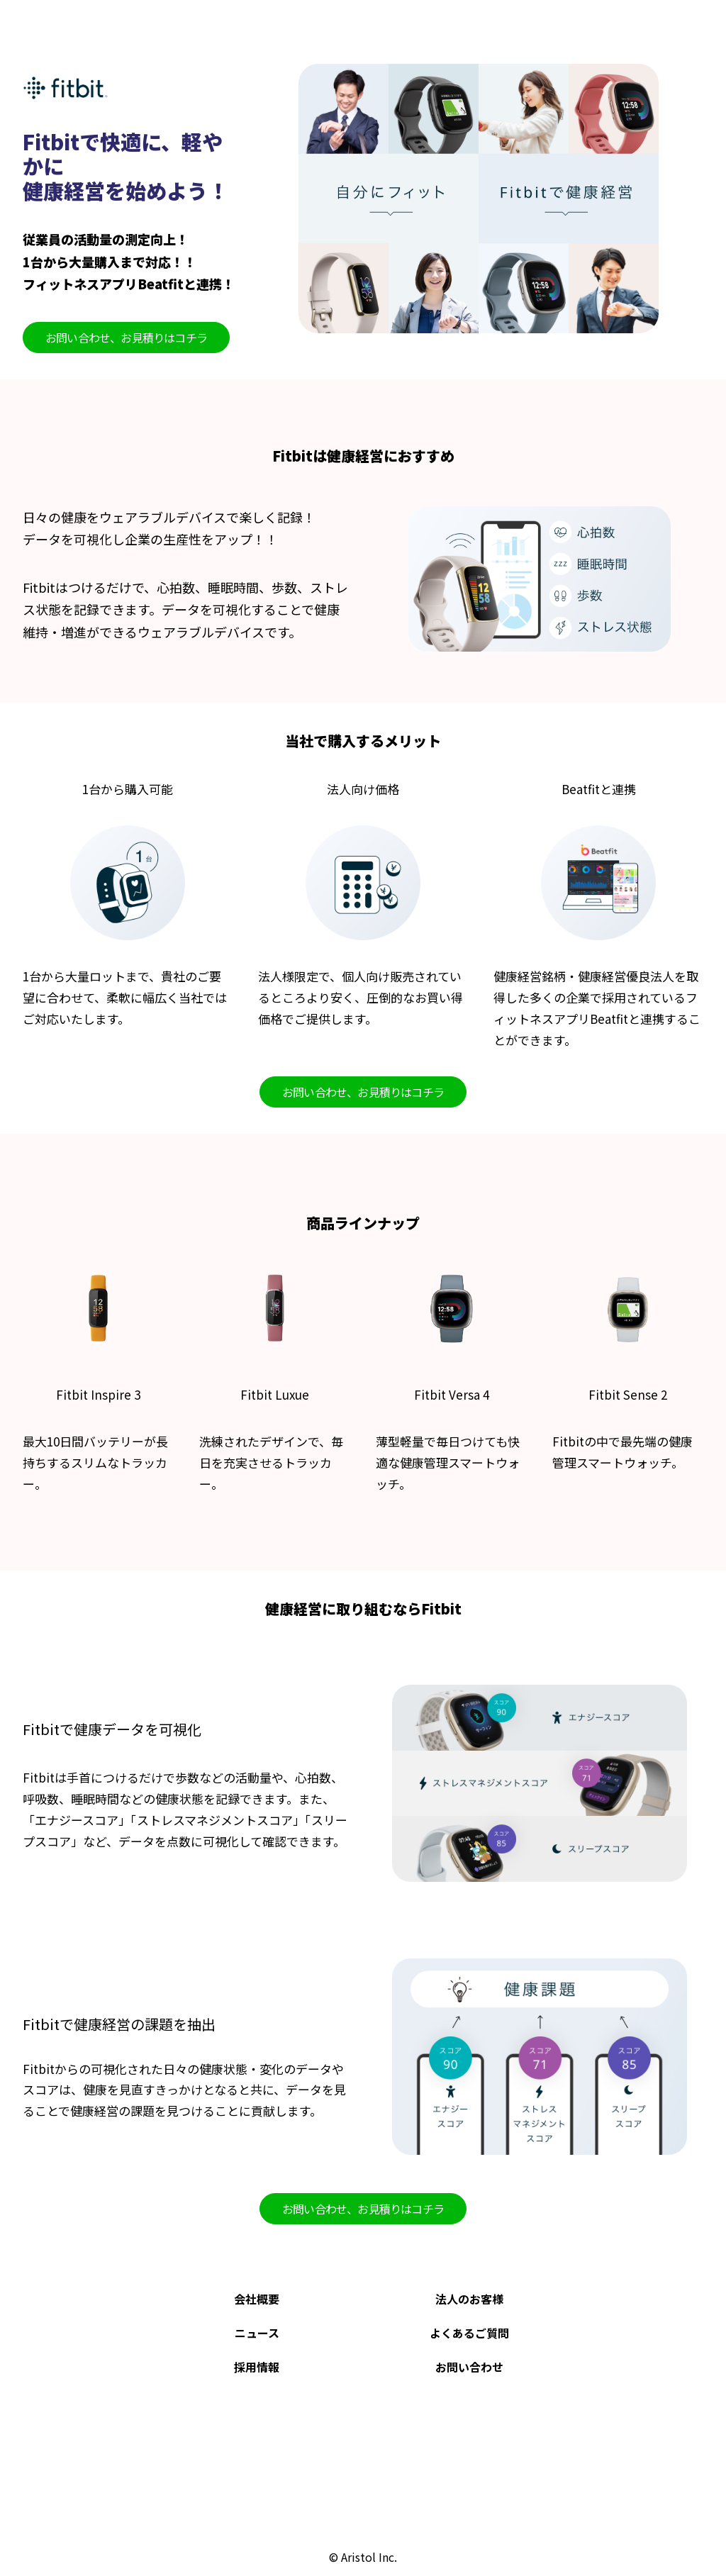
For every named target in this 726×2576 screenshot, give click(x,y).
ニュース (257, 2332)
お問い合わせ (469, 2367)
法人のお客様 (469, 2298)
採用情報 (256, 2367)
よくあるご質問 (469, 2332)
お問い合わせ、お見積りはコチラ (126, 337)
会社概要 (256, 2298)
